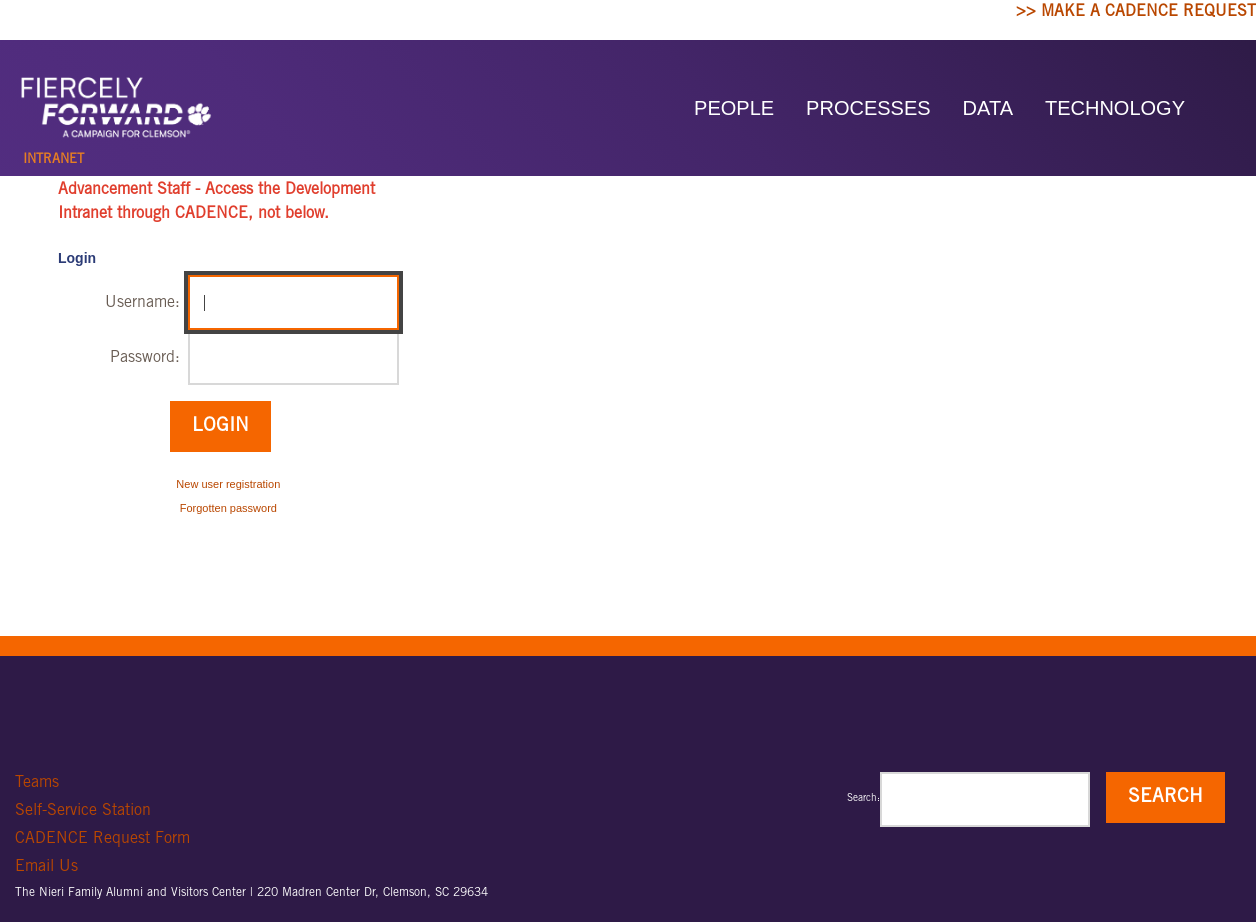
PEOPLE (734, 108)
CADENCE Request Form (102, 839)
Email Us (46, 867)
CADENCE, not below (249, 214)
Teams (37, 783)
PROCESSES (868, 108)
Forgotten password (228, 508)
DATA (988, 108)
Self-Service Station (83, 811)
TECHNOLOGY (1115, 108)
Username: (142, 303)
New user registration (228, 484)
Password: (145, 358)
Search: (863, 799)
